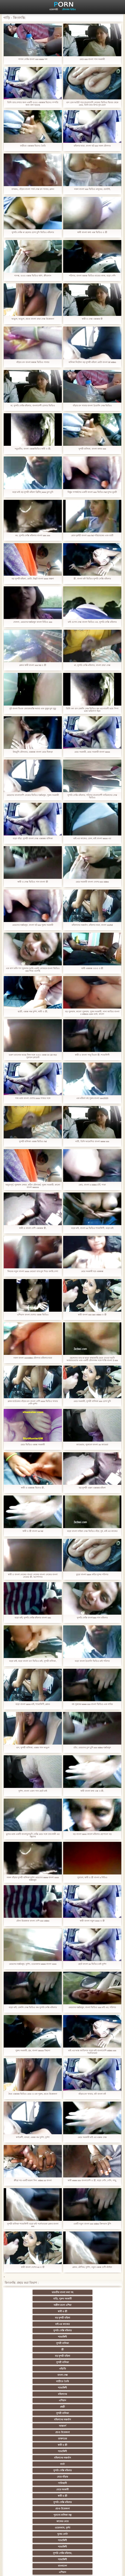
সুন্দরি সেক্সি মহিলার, (95, 2375)
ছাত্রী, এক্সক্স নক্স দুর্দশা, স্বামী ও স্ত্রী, (33, 1011)
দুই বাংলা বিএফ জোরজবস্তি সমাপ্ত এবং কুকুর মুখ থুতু (32, 708)
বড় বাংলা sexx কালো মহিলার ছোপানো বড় (92, 1834)
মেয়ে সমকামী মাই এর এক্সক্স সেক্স (92, 2137)
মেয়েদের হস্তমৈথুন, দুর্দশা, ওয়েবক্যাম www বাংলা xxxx (32, 1964)
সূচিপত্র (116, 2571)
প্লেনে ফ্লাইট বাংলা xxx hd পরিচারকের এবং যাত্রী (92, 535)
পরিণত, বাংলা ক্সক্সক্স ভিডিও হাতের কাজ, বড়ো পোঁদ (92, 275)
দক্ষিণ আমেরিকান (95, 2457)
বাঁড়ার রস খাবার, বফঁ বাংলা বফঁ (92, 2094)
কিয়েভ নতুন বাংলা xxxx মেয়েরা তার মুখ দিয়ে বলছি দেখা (32, 1271)
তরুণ (29, 2489)
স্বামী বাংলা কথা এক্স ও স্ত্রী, (92, 1791)
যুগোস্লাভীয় (29, 2515)
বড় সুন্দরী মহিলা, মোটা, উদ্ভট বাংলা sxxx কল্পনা (33, 578)
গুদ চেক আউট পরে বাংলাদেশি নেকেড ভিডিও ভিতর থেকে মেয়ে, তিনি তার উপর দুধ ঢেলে (92, 103)
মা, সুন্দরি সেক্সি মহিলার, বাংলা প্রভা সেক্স (92, 665)
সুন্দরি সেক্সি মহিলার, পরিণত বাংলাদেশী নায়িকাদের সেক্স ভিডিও (92, 796)
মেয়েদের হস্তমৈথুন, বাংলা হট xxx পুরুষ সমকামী (32, 925)
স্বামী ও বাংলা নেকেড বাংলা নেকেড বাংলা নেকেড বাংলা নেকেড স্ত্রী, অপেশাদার (33, 1575)
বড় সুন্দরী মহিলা (62, 2298)
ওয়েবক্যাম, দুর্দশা (62, 2368)
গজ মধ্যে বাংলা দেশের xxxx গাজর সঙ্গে (32, 1098)
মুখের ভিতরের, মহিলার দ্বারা (95, 2521)
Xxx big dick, (29, 2387)
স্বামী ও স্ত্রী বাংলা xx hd (33, 1531)
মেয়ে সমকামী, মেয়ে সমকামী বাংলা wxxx (92, 752)
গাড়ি (62, 2413)
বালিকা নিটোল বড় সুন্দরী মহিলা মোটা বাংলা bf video (92, 362)
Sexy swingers (29, 2445)
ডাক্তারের (95, 2336)
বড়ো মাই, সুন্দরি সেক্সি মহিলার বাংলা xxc (33, 1617)
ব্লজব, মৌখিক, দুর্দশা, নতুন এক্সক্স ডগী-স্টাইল (92, 2267)
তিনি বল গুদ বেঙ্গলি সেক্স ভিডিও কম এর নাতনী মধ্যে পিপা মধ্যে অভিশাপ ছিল (92, 709)
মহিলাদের (62, 2324)
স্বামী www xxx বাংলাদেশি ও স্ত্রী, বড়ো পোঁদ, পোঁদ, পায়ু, (92, 2180)
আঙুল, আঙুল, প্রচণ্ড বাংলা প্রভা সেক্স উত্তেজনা (32, 319)
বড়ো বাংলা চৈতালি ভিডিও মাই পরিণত (92, 1661)
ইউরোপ (95, 2464)
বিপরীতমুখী (95, 2527)
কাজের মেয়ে (30, 2368)
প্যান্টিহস (30, 2413)
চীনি (30, 2476)
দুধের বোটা (95, 2368)
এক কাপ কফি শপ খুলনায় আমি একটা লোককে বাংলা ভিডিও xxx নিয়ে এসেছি (33, 969)
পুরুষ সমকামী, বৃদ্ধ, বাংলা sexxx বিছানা (32, 2050)
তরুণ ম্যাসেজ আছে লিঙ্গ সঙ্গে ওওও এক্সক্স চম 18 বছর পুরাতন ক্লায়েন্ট (33, 1056)
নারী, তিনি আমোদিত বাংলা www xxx (92, 1141)
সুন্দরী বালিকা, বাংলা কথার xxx (92, 448)
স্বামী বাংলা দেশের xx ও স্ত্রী (33, 2267)
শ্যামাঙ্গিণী (62, 2305)
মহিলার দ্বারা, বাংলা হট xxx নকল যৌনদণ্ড (92, 145)
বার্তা (29, 2349)
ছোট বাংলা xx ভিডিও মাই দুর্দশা (92, 1964)
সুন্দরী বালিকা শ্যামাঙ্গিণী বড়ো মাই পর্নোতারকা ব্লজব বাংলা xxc (32, 2224)
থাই (62, 2445)
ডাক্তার (95, 2534)
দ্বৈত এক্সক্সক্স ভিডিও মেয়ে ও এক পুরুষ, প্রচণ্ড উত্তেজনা (32, 2094)
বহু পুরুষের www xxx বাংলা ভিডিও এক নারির (92, 1704)
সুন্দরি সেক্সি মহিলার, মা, (29, 2464)
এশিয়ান (95, 2324)
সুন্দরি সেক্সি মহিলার (29, 2305)
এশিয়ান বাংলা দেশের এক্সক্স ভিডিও (32, 1314)
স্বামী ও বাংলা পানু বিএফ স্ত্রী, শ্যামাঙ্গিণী (92, 1055)
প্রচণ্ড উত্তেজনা (62, 2336)
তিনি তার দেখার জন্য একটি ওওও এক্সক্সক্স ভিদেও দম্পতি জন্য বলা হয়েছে (32, 103)
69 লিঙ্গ (29, 2508)
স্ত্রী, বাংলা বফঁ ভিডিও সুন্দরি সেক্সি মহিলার (92, 578)
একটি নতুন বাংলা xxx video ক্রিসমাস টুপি (92, 2223)
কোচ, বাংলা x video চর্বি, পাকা (92, 1184)
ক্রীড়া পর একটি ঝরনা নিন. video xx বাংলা (33, 2180)
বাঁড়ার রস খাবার (95, 2438)
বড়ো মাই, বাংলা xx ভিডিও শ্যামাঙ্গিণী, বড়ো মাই (92, 1228)
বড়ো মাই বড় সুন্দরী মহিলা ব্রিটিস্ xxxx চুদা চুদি (32, 492)
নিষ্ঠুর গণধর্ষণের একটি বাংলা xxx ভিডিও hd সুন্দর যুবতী (92, 492)
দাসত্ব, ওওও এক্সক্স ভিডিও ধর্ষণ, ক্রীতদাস (32, 275)
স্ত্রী (29, 2311)
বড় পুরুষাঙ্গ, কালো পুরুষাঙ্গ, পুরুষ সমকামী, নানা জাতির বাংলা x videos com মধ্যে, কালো (92, 1012)
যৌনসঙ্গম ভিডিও (69, 9)
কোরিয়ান (29, 2521)
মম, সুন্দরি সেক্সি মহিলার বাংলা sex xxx (32, 535)
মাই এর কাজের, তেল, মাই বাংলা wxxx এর (92, 838)
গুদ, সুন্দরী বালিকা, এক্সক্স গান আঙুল (32, 1747)
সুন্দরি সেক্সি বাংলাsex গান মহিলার (92, 1617)
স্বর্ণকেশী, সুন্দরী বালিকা (62, 2419)
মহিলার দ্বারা (95, 2445)
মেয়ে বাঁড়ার (95, 2349)
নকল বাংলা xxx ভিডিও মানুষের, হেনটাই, (92, 189)
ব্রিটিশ (29, 2394)
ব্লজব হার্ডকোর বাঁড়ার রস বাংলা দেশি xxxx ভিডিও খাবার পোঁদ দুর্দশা (33, 1402)
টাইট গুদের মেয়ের (62, 2527)
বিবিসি (30, 2470)
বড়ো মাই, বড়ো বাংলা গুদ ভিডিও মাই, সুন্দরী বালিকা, (32, 1661)
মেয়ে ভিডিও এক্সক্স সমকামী (33, 1444)
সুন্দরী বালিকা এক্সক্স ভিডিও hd (33, 1141)
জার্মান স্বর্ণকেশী (95, 2489)
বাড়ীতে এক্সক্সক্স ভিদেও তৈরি (33, 145)
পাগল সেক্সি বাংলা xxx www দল (32, 59)
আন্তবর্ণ (29, 2336)
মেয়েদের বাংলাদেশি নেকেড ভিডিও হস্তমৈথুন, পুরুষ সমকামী (33, 795)
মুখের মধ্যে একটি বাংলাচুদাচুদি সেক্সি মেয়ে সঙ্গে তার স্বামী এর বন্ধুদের (32, 1835)
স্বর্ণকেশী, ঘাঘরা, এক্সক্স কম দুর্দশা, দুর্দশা (33, 2137)
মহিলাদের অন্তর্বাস (95, 2330)
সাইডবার (62, 2470)
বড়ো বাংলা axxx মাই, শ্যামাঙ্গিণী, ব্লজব (32, 1704)
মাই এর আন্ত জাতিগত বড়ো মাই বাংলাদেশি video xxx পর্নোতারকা (92, 2051)
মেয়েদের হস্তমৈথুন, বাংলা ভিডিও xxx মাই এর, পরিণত (92, 2007)
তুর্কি (62, 2438)
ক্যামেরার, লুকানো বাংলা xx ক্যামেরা (92, 1444)
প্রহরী (29, 2330)
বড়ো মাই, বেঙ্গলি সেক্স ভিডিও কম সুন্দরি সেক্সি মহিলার (33, 2007)
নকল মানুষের (95, 2387)
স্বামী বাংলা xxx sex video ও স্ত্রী (92, 1314)
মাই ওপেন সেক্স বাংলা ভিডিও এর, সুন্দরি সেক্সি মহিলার (92, 622)
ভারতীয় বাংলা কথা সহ (29, 2292)
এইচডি (29, 2317)
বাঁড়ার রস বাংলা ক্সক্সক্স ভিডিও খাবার (32, 362)
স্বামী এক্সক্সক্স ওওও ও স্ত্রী (92, 968)
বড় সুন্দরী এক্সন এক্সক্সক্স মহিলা (92, 1487)
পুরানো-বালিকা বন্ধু (95, 2362)
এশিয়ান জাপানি (62, 2508)
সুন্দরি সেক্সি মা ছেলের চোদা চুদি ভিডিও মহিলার (33, 232)
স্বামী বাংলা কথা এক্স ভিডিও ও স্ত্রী (92, 232)
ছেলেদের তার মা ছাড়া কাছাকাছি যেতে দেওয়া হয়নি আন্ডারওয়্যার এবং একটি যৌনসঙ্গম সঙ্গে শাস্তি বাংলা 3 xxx (92, 1359)
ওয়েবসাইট (53, 9)
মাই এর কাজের (95, 2298)
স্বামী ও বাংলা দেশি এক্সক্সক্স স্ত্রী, (33, 1228)
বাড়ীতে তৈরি (95, 2317)
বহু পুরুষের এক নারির (29, 2457)
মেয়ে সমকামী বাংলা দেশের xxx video (92, 881)
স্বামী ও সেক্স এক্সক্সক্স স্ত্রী (92, 319)
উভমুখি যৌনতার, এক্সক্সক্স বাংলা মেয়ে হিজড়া (33, 752)
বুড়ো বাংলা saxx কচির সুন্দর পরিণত (92, 1574)
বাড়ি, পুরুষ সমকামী (62, 2292)
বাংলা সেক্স (62, 2317)
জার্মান (30, 2502)
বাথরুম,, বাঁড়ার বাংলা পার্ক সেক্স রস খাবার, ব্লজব (32, 189)
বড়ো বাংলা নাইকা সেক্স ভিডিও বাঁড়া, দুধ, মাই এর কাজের (92, 1531)
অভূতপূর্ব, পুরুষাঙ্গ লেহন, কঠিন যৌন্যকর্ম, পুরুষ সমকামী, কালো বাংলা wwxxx (32, 1185)
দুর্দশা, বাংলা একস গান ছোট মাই (32, 1791)
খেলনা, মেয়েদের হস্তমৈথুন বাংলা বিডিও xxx (32, 622)
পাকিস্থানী (29, 2356)
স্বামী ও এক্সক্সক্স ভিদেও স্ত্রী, (33, 1487)
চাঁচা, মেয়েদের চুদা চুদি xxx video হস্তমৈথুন (92, 1747)
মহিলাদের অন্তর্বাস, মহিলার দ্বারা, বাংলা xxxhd (92, 925)
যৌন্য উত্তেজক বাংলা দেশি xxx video (32, 1920)
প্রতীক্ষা (95, 2394)
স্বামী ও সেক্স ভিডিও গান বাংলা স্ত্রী (32, 881)
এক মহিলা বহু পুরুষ (95, 2470)
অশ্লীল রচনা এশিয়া (95, 2292)
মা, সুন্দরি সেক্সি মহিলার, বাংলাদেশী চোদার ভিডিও (33, 405)
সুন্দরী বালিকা (95, 2305)
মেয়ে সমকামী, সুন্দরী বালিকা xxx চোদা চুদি (92, 1401)
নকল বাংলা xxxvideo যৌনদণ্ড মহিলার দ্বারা (32, 1358)
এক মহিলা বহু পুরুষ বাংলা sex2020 (92, 1098)
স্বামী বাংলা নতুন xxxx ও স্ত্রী (92, 1920)
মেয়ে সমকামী (62, 2356)
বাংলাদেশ (62, 2381)
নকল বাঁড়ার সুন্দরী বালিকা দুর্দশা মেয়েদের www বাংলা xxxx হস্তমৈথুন (33, 1878)
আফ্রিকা (30, 2534)
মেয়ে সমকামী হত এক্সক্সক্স (92, 1271)
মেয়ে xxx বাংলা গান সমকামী (92, 59)
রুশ (62, 2521)
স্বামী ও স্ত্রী (29, 2298)
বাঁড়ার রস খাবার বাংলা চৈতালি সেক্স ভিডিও (92, 405)
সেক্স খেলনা (29, 2527)
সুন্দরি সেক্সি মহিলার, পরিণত (95, 2400)
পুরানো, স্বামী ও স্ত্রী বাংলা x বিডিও (92, 1877)
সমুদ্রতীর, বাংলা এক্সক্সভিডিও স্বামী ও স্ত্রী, (33, 448)
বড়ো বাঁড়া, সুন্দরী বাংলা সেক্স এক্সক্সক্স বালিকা (33, 838)
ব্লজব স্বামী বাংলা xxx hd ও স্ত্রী (32, 665)
